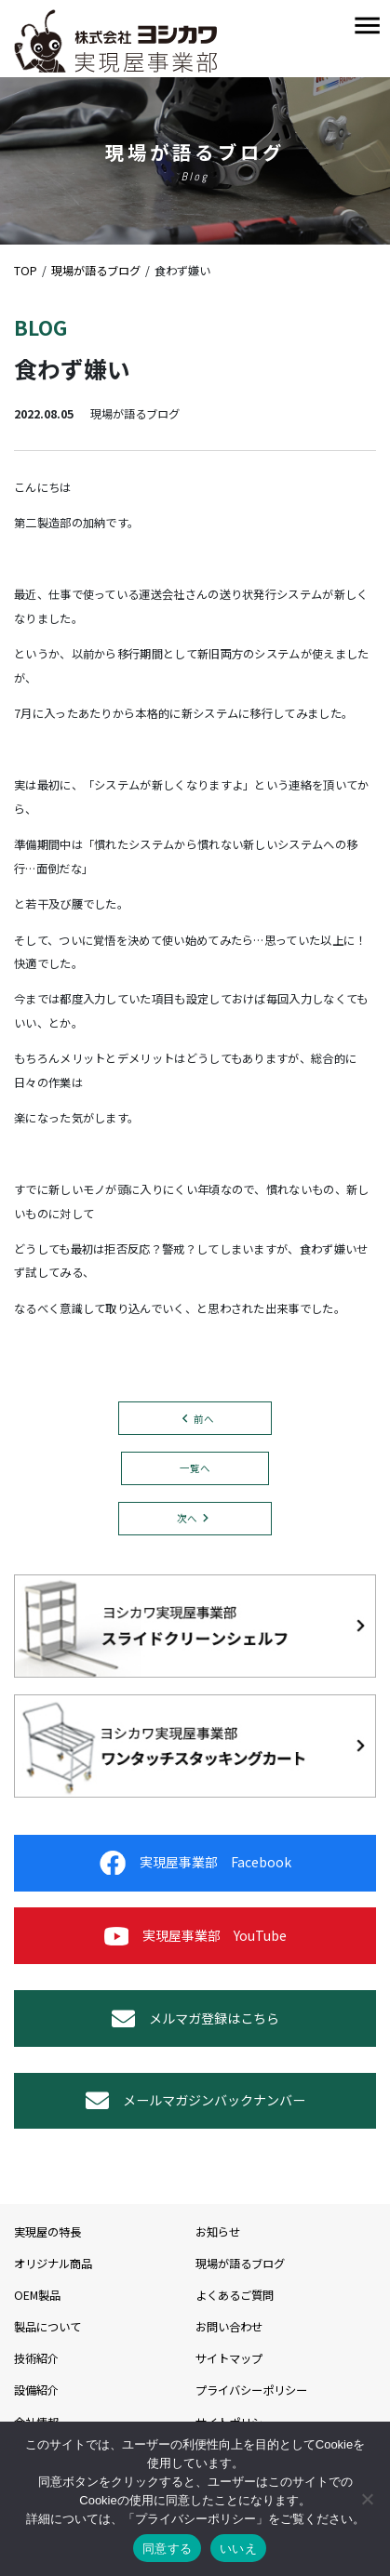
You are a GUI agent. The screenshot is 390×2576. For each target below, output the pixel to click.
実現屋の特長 (47, 2232)
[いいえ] (366, 2499)
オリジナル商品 (53, 2263)
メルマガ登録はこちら (195, 2018)
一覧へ (195, 1468)
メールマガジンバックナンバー (195, 2100)
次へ (187, 1518)
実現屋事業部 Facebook (195, 1863)
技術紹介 (36, 2358)
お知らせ (217, 2232)
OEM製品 (37, 2295)
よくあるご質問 (234, 2295)
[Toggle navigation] (367, 26)
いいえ (238, 2549)
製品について (47, 2326)
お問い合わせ (228, 2326)
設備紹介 (36, 2390)
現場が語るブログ (240, 2263)
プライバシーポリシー (251, 2390)
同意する (167, 2549)
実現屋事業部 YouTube (195, 1935)
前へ (204, 1419)
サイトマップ (228, 2358)
